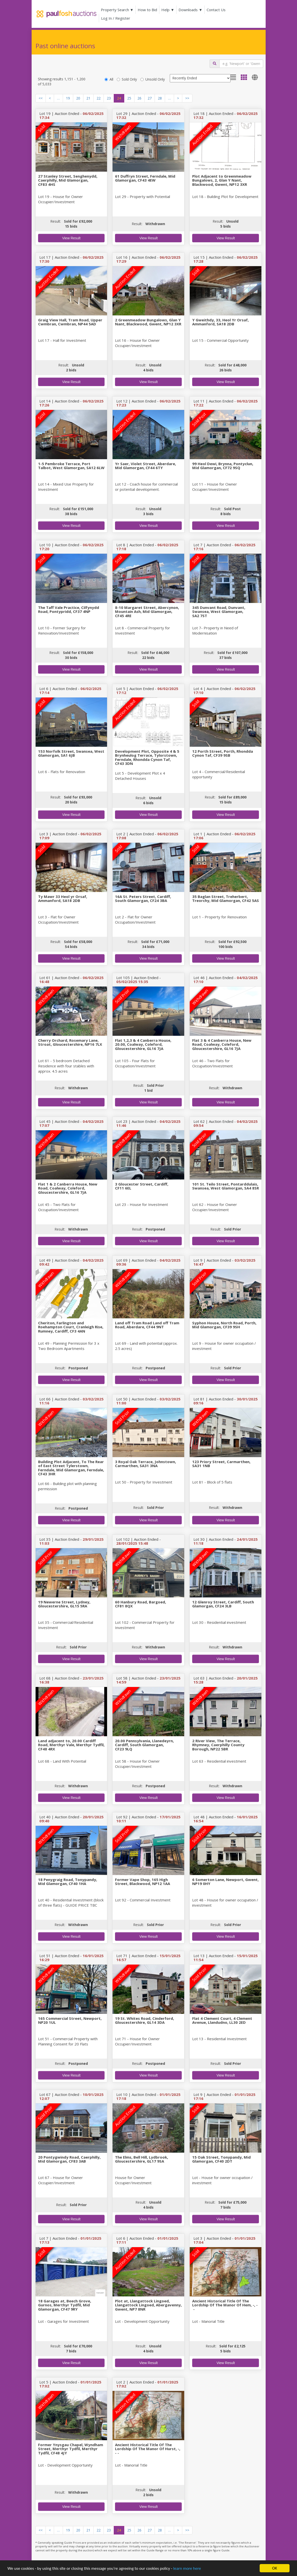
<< (41, 98)
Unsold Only (152, 79)
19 (68, 98)
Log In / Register (115, 18)
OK (274, 2568)
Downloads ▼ (190, 9)
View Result (71, 238)
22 (99, 98)
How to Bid (147, 9)
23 (109, 98)
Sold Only (127, 79)
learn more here (187, 2568)
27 (150, 98)
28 (160, 98)
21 (88, 98)
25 (129, 98)
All (109, 79)
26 (139, 98)
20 (78, 98)
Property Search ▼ (117, 9)
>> (187, 98)
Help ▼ (167, 9)
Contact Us (216, 9)
